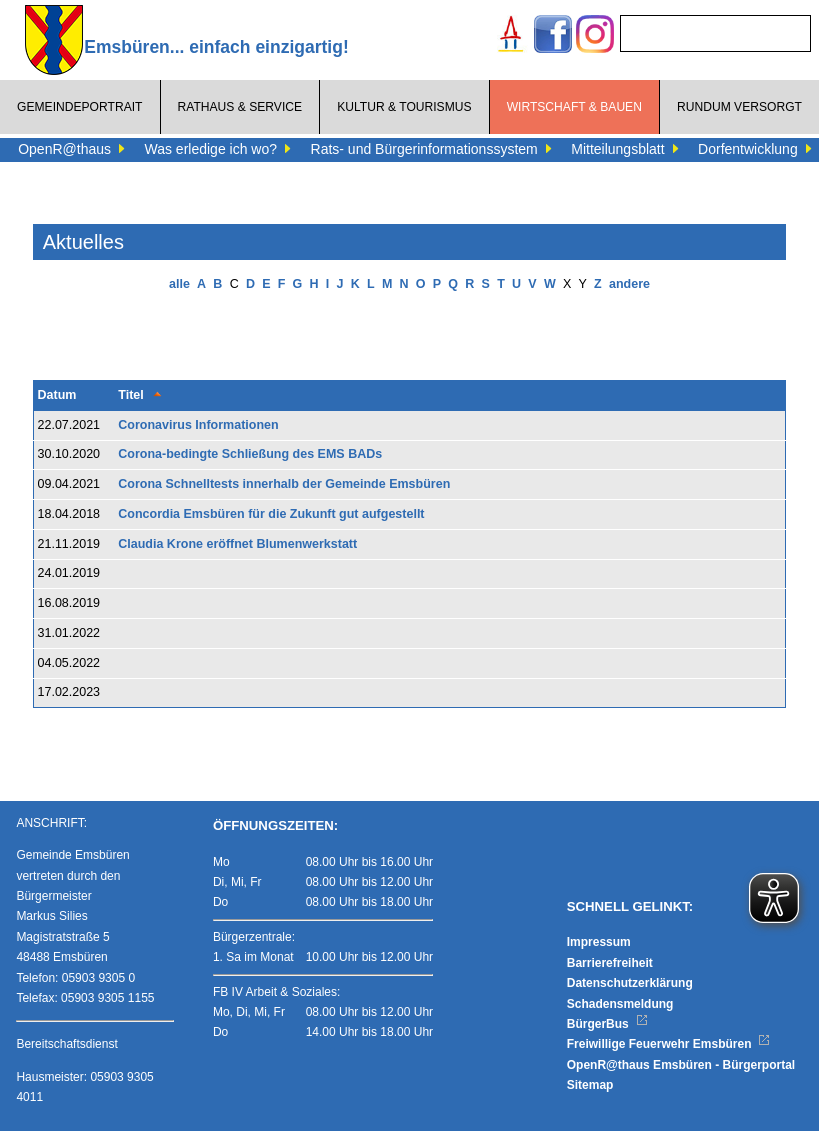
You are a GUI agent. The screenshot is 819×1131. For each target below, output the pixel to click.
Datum (57, 395)
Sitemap (590, 1085)
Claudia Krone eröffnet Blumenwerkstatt (237, 544)
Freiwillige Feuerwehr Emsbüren (669, 1044)
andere (629, 284)
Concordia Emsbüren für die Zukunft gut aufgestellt (271, 514)
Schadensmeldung (620, 1004)
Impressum (599, 942)
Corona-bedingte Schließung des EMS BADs (250, 454)
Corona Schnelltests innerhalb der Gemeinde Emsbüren (284, 484)
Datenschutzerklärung (630, 983)
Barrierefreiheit (610, 963)
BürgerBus (607, 1024)
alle (179, 284)
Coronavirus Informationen (198, 425)
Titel (130, 395)
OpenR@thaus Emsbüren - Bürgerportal (681, 1065)
